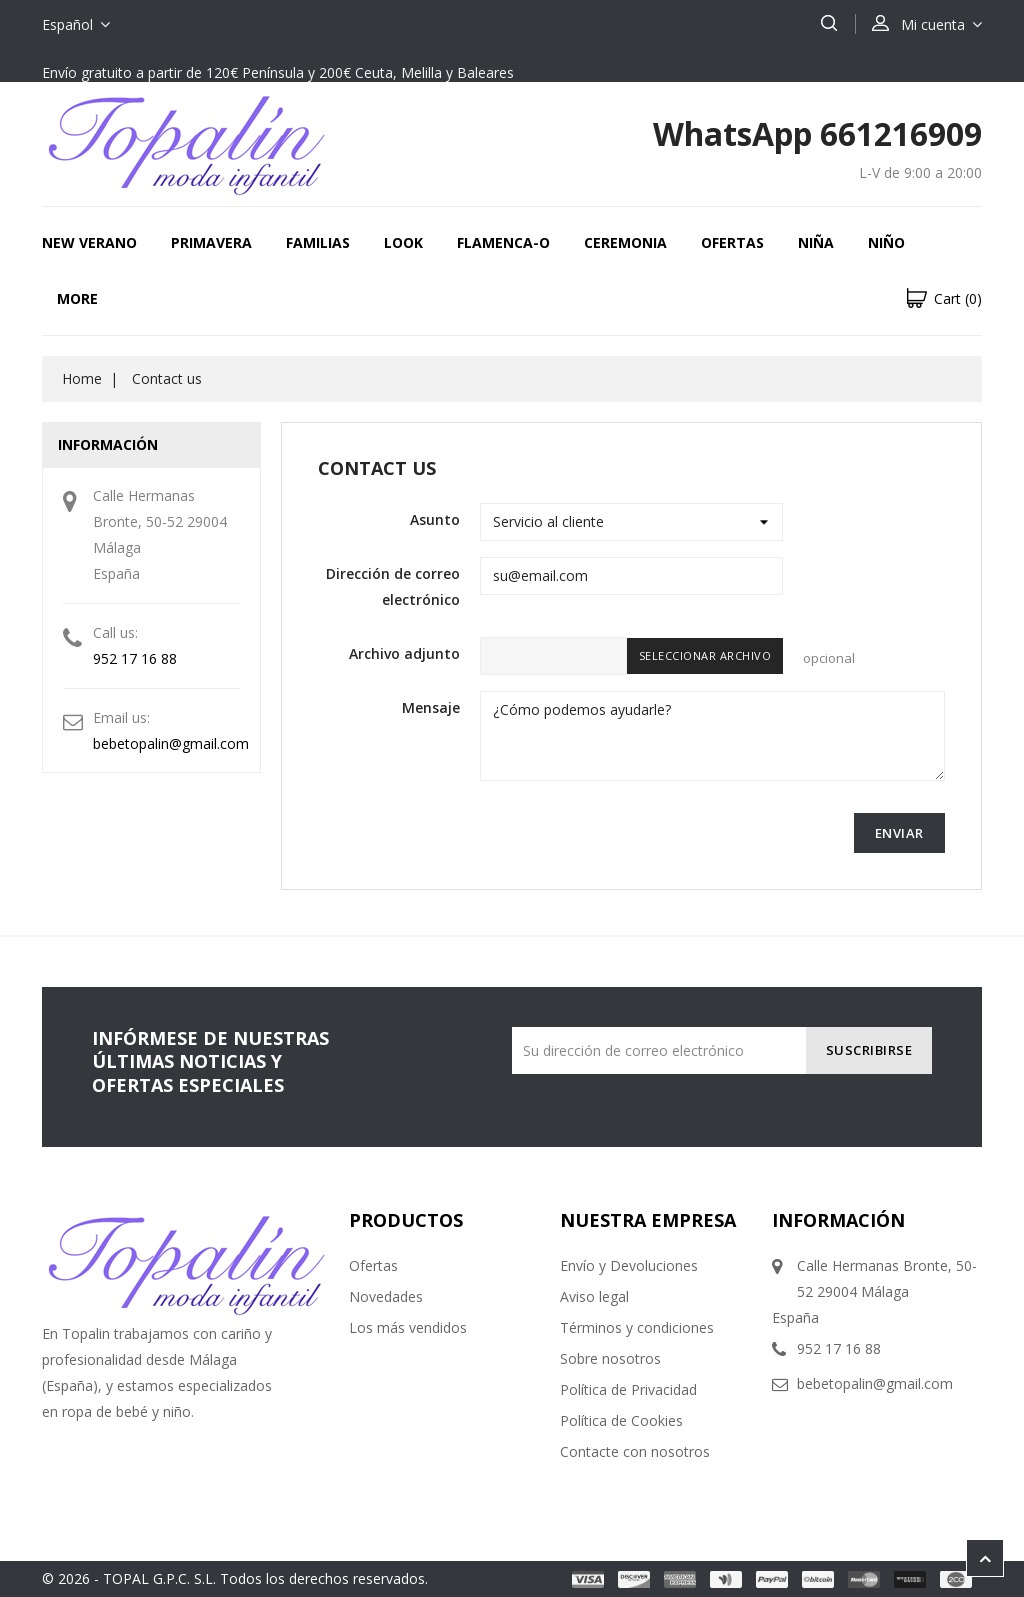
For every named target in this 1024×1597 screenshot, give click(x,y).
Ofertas (373, 1265)
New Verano (89, 242)
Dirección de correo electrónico (393, 586)
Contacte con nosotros (635, 1451)
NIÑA (816, 242)
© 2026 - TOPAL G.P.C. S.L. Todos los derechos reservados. (235, 1578)
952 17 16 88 (135, 658)
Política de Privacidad (628, 1389)
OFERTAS (732, 242)
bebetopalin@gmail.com (171, 743)
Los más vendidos (408, 1327)
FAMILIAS (318, 242)
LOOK (403, 242)
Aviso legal (594, 1296)
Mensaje (431, 707)
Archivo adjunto (404, 653)
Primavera (211, 242)
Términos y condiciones (637, 1327)
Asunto (435, 519)
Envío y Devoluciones (629, 1265)
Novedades (386, 1296)
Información (838, 1220)
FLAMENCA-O (503, 242)
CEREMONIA (625, 242)
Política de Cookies (621, 1420)
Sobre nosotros (610, 1358)
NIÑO (886, 242)
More (77, 298)
